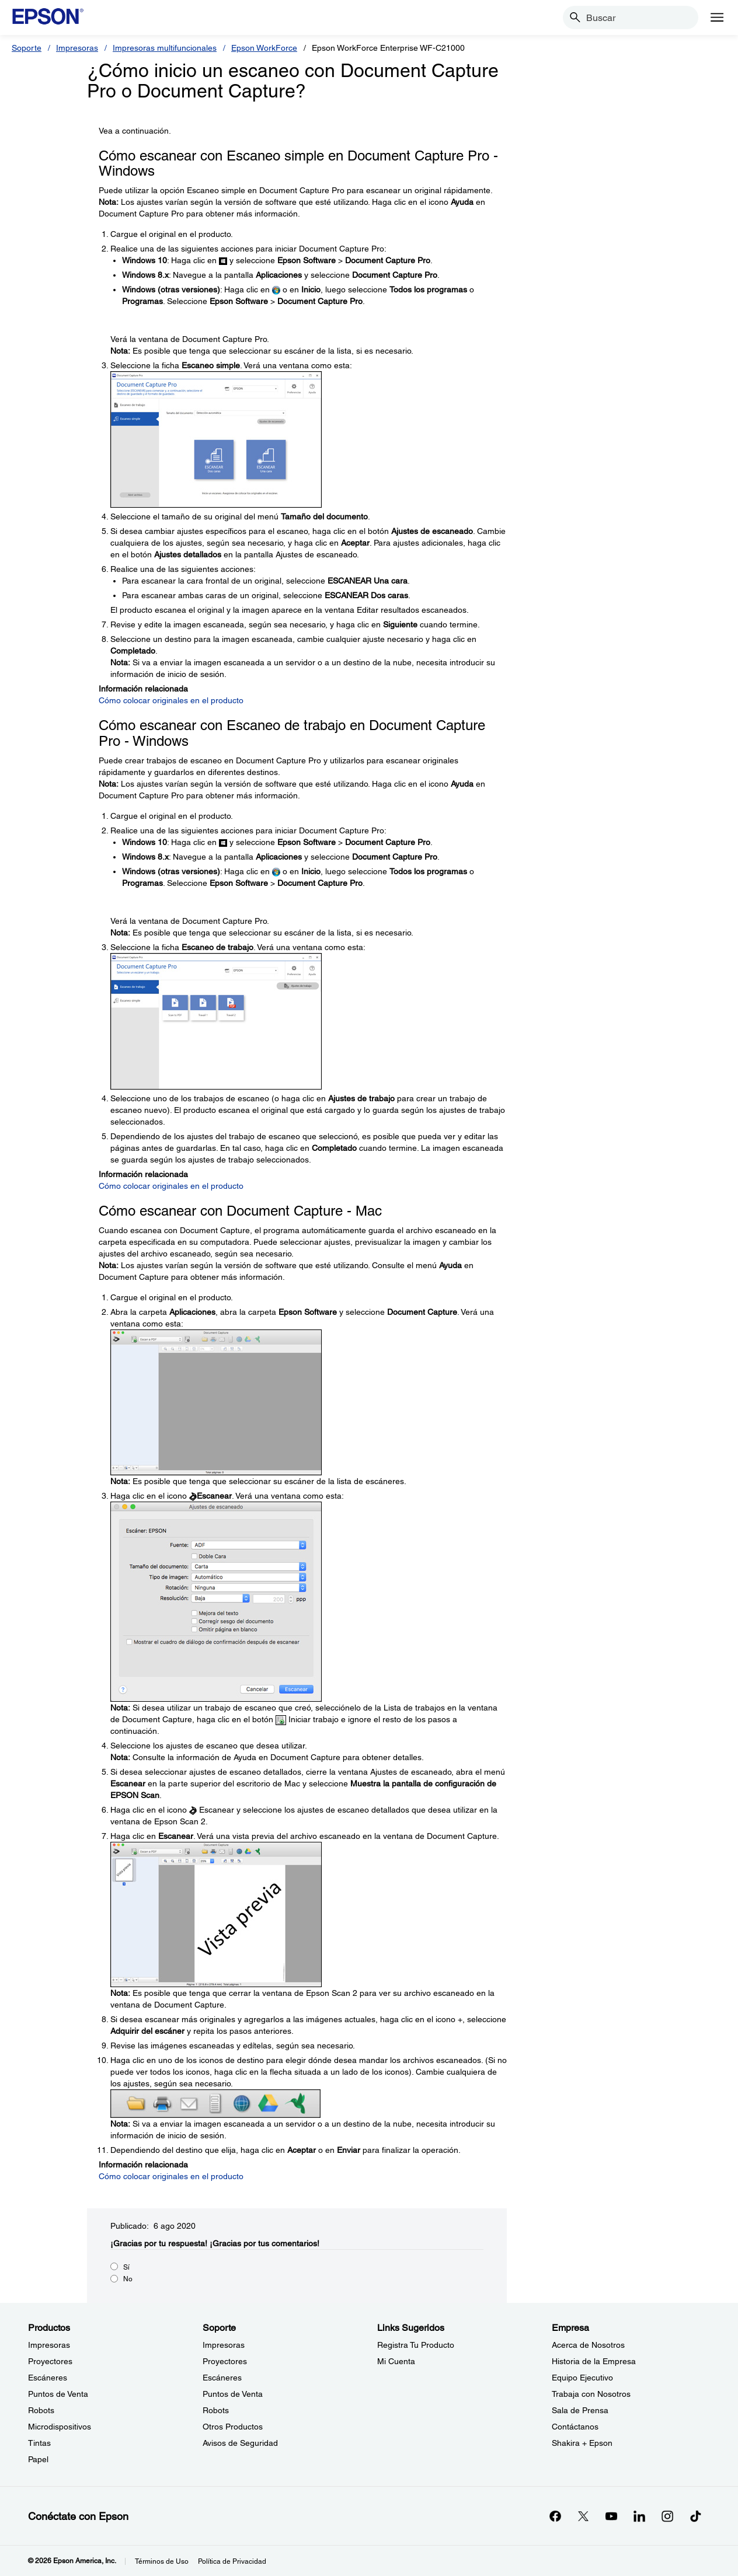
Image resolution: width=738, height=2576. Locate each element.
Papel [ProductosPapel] (38, 2459)
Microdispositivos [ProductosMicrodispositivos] (59, 2426)
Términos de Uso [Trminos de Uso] (162, 2561)
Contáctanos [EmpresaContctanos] (575, 2426)
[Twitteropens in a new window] (583, 2515)
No (128, 2279)
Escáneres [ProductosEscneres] (47, 2377)
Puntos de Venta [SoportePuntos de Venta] (233, 2394)
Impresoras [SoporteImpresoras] (224, 2345)
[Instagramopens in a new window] (667, 2515)
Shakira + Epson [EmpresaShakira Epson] (582, 2443)
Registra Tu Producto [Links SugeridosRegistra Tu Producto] (415, 2345)
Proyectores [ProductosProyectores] (50, 2361)
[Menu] (717, 17)
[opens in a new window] (695, 2515)
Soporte (26, 48)
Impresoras (77, 48)
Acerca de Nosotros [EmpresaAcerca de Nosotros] (588, 2345)
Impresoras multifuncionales (165, 48)
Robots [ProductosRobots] (41, 2410)
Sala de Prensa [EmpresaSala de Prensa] (580, 2410)
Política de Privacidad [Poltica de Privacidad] (232, 2561)
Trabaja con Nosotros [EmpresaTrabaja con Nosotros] (591, 2394)
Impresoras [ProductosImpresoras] (49, 2345)
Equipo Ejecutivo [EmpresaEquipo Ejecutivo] (582, 2377)
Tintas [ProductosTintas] (39, 2443)
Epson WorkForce (264, 48)
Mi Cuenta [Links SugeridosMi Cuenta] (396, 2361)
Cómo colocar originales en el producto (171, 700)
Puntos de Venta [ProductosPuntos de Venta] (58, 2394)
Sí (126, 2267)
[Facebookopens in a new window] (555, 2515)
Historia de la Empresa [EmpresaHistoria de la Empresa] (594, 2361)
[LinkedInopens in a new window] (639, 2515)
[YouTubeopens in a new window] (611, 2515)
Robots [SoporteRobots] (216, 2410)
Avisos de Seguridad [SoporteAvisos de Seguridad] (240, 2443)
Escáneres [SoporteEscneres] (222, 2377)
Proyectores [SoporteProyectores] (225, 2361)
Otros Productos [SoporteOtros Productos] (233, 2426)
